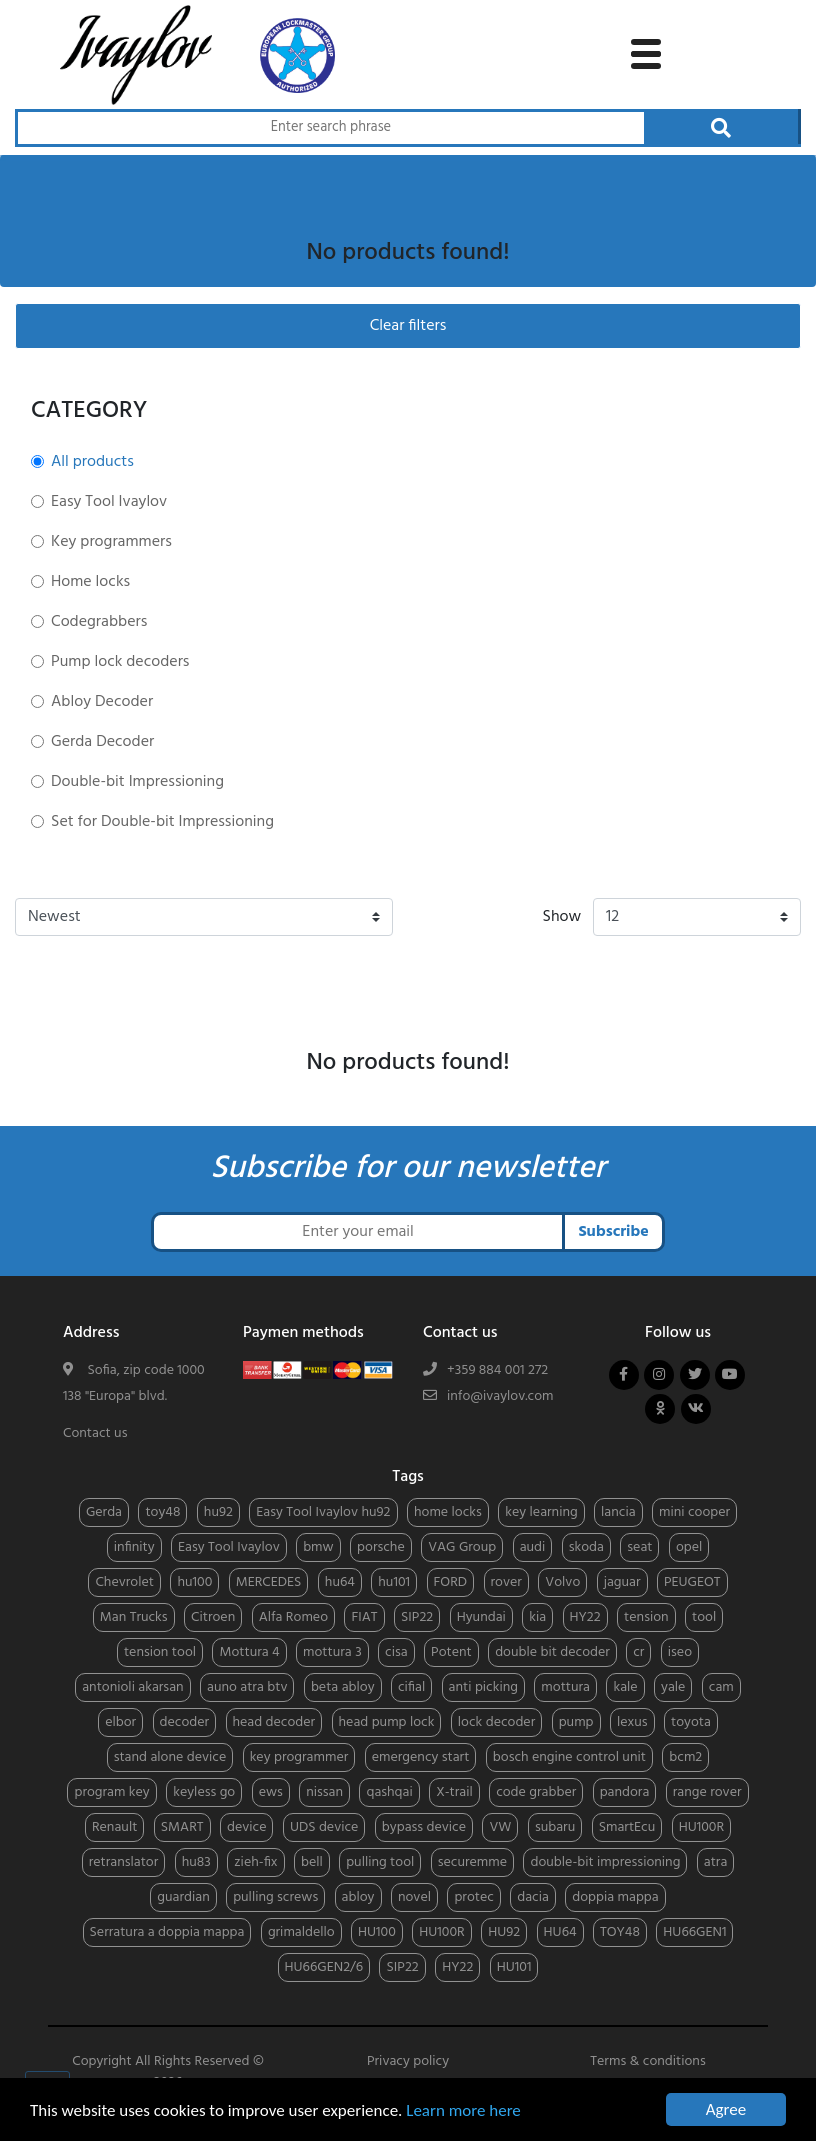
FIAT (364, 1617)
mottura (565, 1687)
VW (500, 1827)
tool (704, 1617)
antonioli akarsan (132, 1687)
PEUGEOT (692, 1582)
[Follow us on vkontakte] (696, 1409)
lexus (632, 1722)
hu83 (196, 1862)
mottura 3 (332, 1652)
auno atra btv (247, 1687)
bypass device (424, 1827)
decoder (185, 1722)
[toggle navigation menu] (646, 51)
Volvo (562, 1582)
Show (562, 917)
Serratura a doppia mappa (167, 1932)
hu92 (218, 1512)
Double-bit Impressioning (137, 782)
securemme (472, 1862)
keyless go (204, 1792)
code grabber (536, 1792)
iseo (680, 1652)
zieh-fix (255, 1862)
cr (638, 1652)
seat (639, 1547)
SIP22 (417, 1617)
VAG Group (462, 1547)
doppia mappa (615, 1897)
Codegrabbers (99, 622)
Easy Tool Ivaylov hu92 (323, 1512)
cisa (396, 1652)
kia (537, 1617)
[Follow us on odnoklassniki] (660, 1409)
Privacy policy (408, 2061)
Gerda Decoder (102, 742)
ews (271, 1792)
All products (92, 462)
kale (625, 1687)
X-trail (454, 1792)
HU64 (560, 1932)
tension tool (160, 1652)
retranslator (124, 1862)
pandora (625, 1792)
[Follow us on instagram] (659, 1375)
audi (533, 1547)
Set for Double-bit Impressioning (162, 822)
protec (473, 1897)
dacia (533, 1897)
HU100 (377, 1932)
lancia (618, 1512)
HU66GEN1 (694, 1932)
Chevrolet (124, 1582)
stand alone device (170, 1757)
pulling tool (380, 1862)
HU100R (701, 1827)
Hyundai (481, 1617)
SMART (182, 1827)
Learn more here (463, 2110)
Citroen (213, 1617)
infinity (134, 1547)
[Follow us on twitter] (695, 1375)
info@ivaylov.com (500, 1396)
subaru (555, 1827)
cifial (411, 1687)
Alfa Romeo (293, 1617)
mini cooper (694, 1512)
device (246, 1827)
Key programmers (111, 542)
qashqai (389, 1792)
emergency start (421, 1757)
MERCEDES (269, 1582)
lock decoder (496, 1722)
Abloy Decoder (102, 702)
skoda (586, 1547)
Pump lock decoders (120, 662)
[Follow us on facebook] (624, 1375)
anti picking (483, 1687)
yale (673, 1687)
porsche (381, 1547)
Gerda (104, 1512)
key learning (541, 1512)
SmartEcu (627, 1827)
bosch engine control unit (569, 1757)
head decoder (274, 1722)
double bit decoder (552, 1652)
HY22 (585, 1617)
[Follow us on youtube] (730, 1375)
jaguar (622, 1582)
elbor (120, 1722)
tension (646, 1617)
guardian (183, 1897)
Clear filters (408, 326)
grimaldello (301, 1932)
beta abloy (343, 1687)
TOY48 (620, 1932)
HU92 (504, 1932)
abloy (358, 1897)
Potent (451, 1652)
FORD (451, 1582)
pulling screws (275, 1897)
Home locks (90, 582)
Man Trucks (134, 1617)
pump (576, 1722)
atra (716, 1862)
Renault (114, 1827)
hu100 (194, 1582)
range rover (707, 1792)
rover (506, 1582)
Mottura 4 (249, 1652)
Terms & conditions (647, 2061)
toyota (691, 1722)
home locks (448, 1512)
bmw (318, 1547)
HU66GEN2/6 (324, 1967)
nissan (324, 1792)
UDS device (324, 1827)
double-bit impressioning (605, 1862)
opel (689, 1547)
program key (111, 1792)
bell (312, 1862)
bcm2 (685, 1757)
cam (721, 1687)
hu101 (394, 1582)
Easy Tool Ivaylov (109, 502)
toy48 (162, 1512)
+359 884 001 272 (497, 1370)
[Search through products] (329, 128)
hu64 (340, 1582)
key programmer (299, 1757)
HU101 (514, 1967)
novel (414, 1897)
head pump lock (387, 1722)
